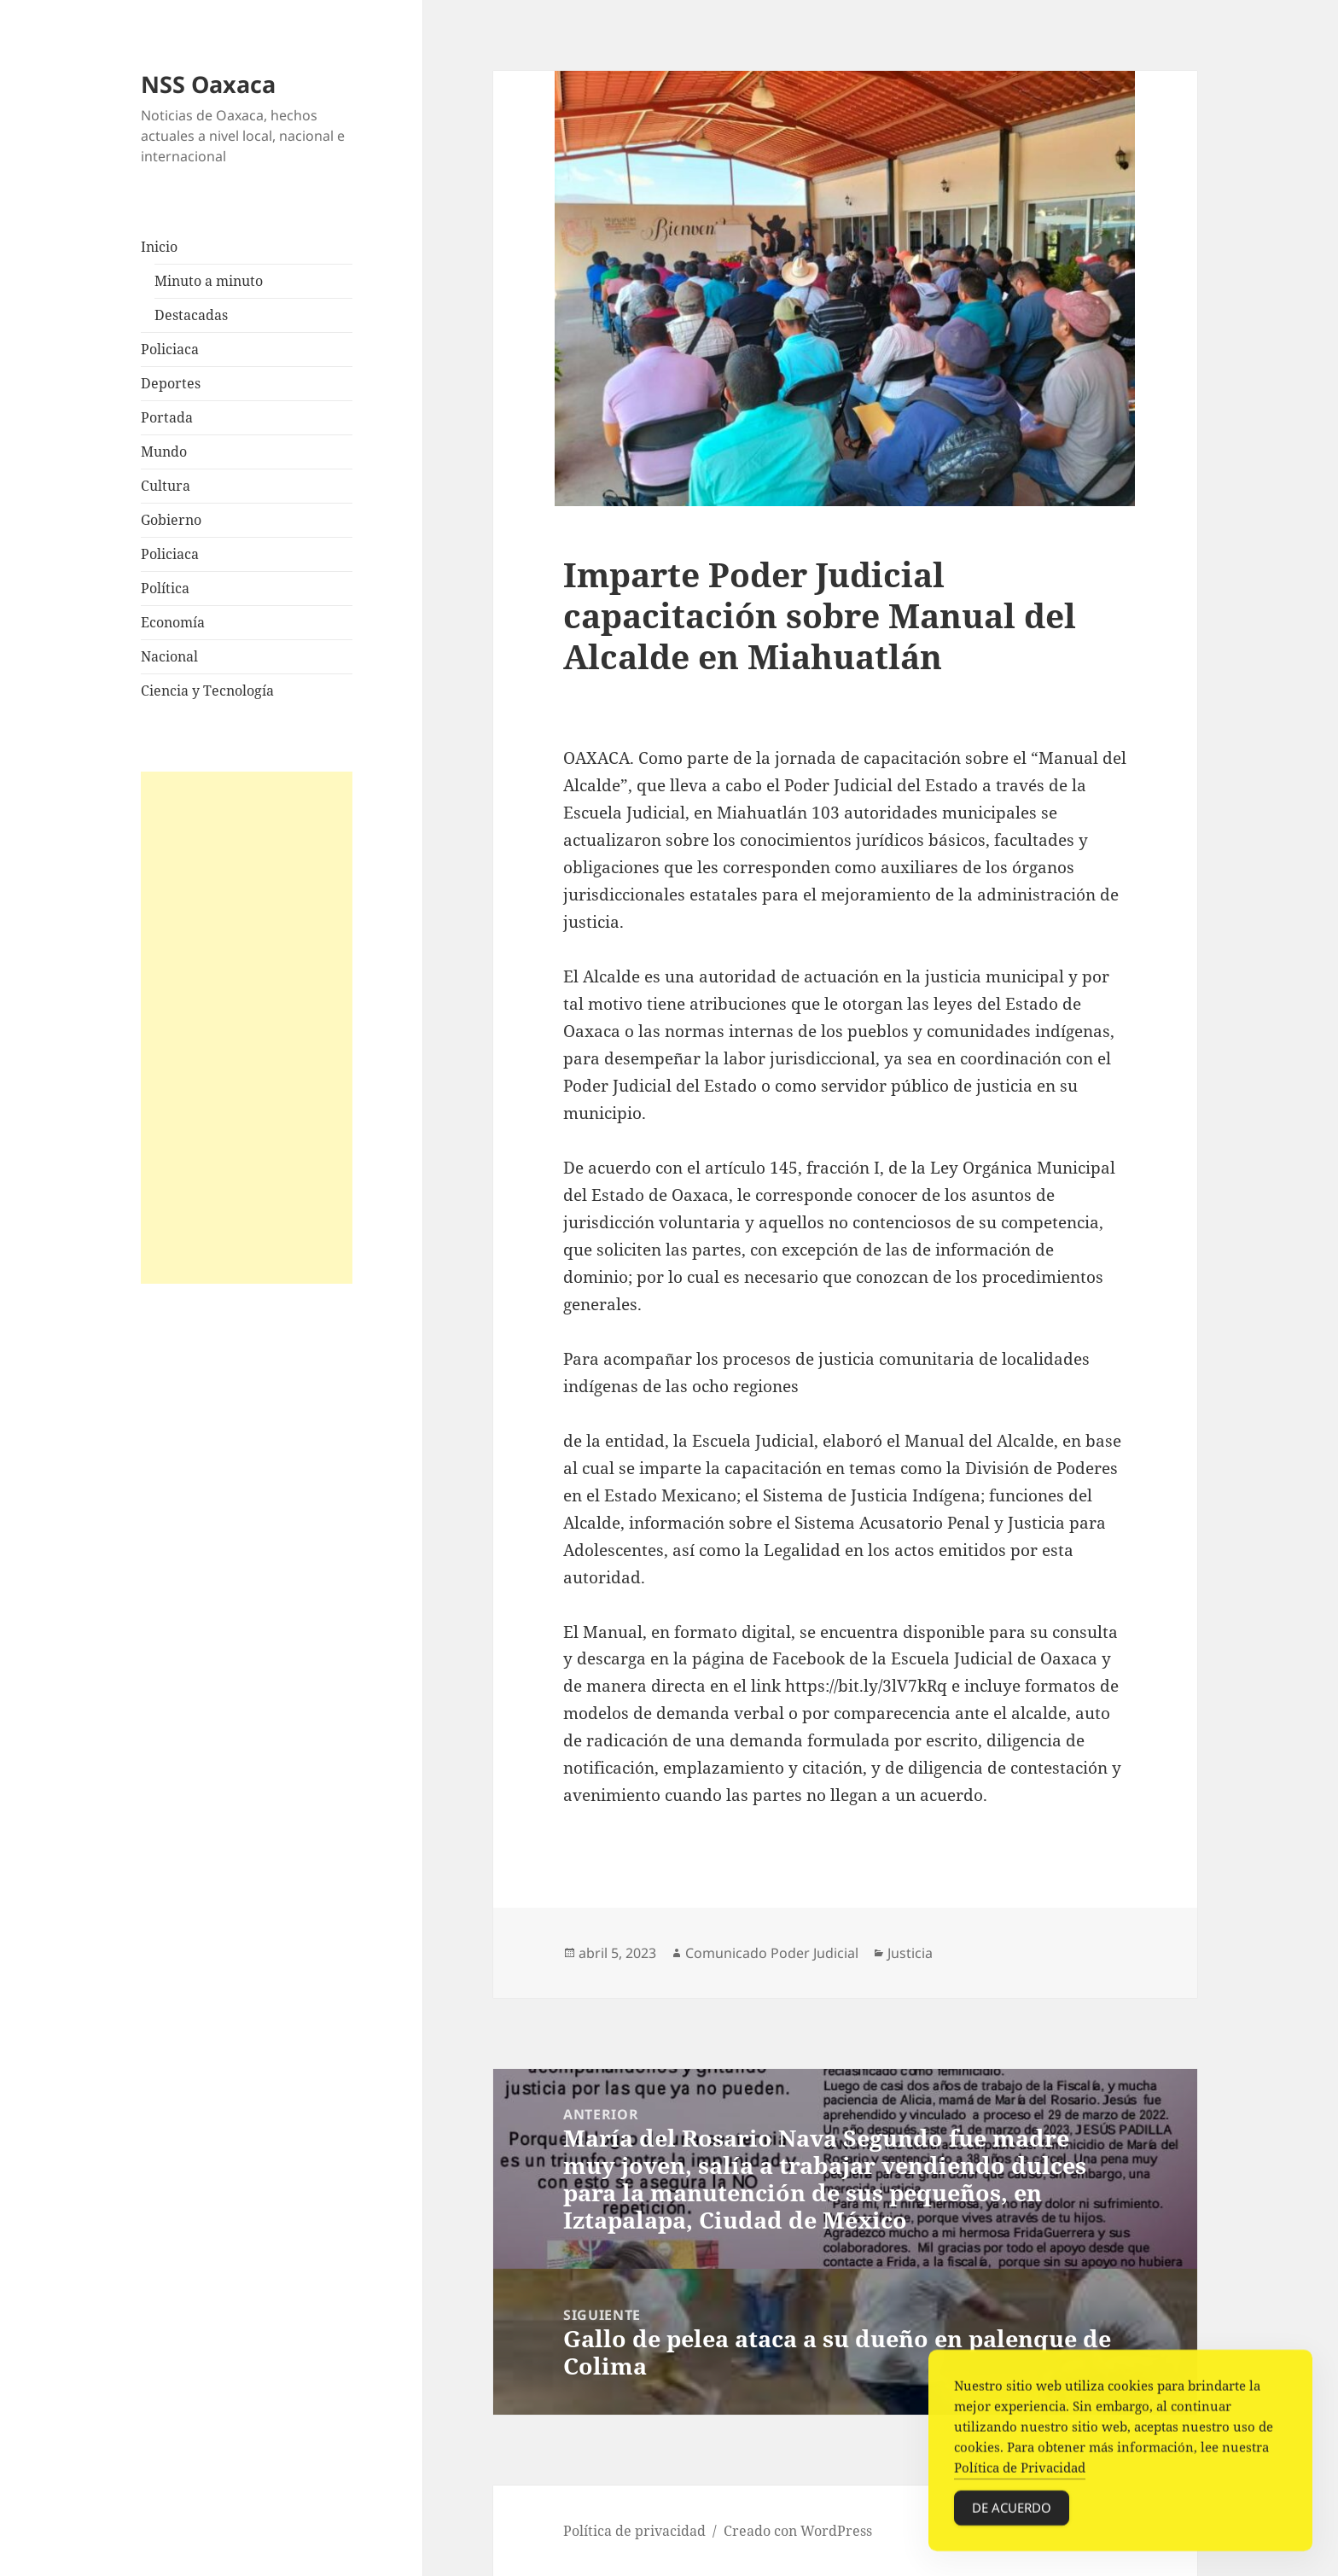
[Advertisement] (246, 1028)
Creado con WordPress (798, 2530)
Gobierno (171, 519)
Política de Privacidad (1019, 2472)
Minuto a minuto (208, 280)
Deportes (171, 383)
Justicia (910, 1953)
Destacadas (191, 315)
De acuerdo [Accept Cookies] (1011, 2512)
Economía (173, 622)
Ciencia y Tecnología (207, 690)
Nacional (169, 656)
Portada (167, 417)
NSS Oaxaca (208, 84)
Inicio (159, 246)
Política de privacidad (634, 2530)
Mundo (164, 451)
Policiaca (170, 349)
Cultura (165, 485)
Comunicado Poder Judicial (771, 1953)
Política (165, 588)
